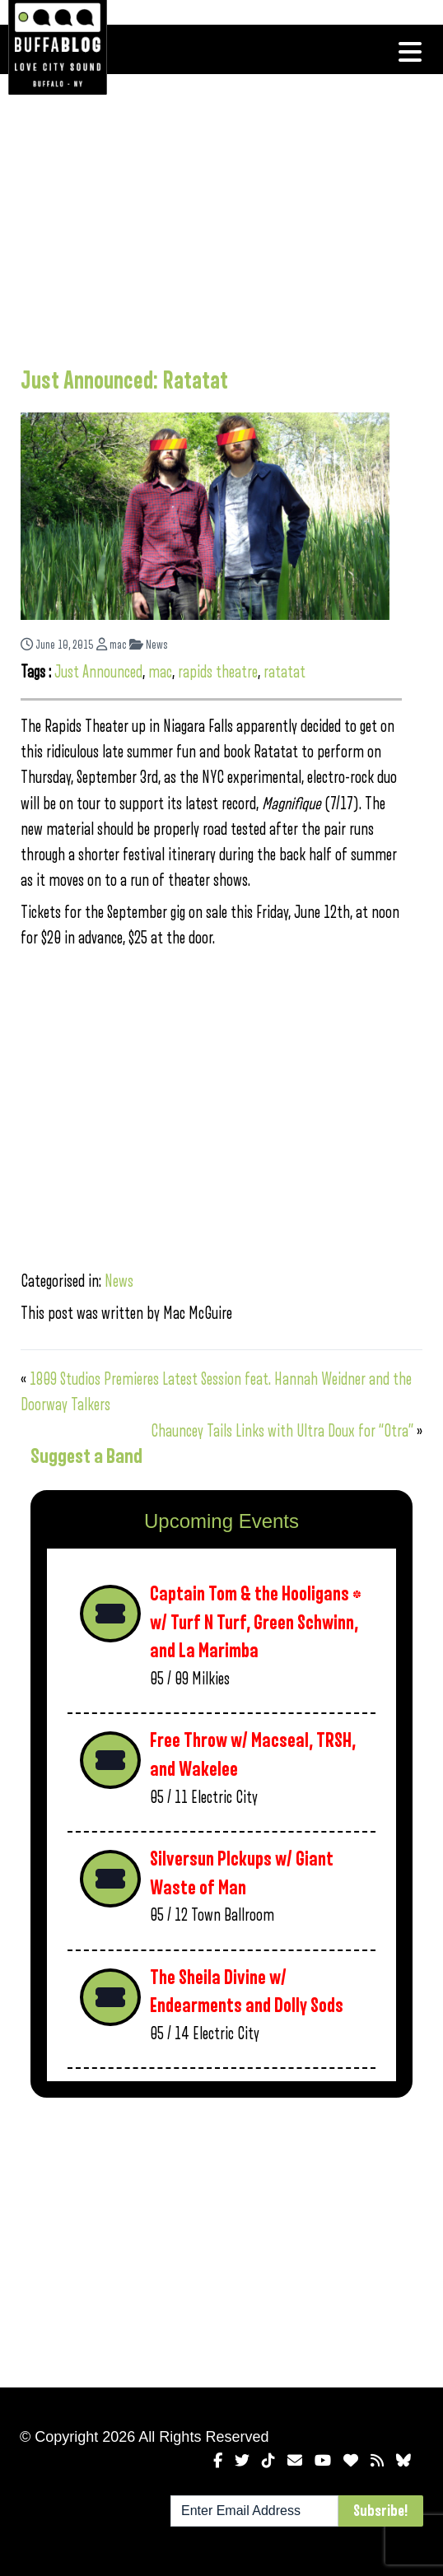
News (148, 645)
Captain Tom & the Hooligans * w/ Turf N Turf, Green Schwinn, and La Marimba (255, 1622)
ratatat (284, 672)
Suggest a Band (86, 1456)
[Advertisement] (211, 218)
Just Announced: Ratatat (124, 381)
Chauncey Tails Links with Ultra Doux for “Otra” (282, 1431)
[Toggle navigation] (410, 52)
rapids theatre (218, 672)
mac (111, 645)
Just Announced (98, 672)
